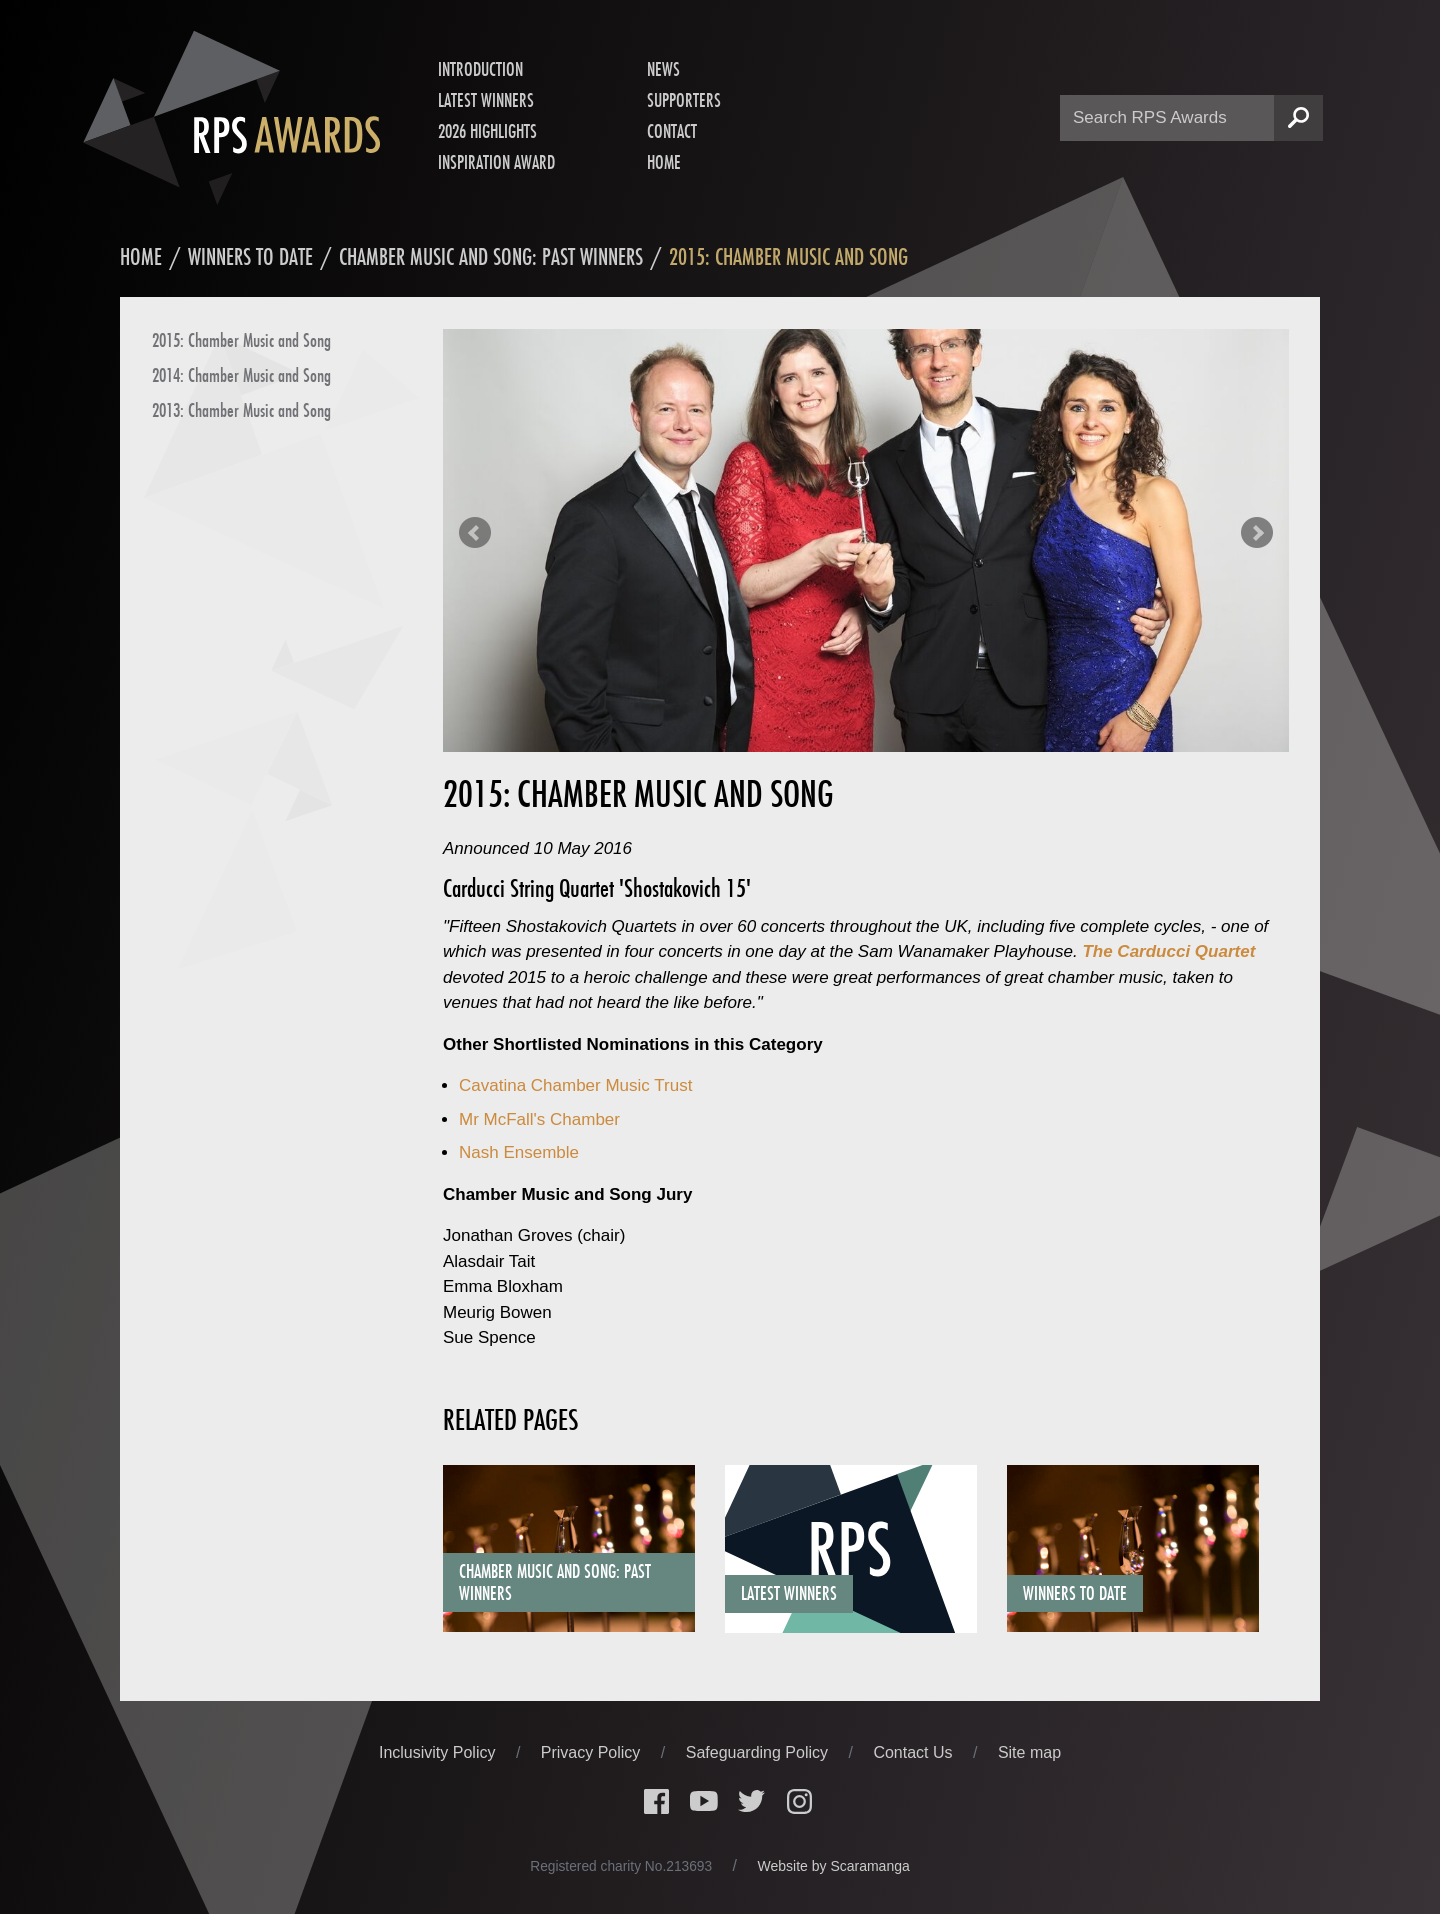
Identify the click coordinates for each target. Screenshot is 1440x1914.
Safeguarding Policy (759, 1752)
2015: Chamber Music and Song (241, 340)
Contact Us (915, 1752)
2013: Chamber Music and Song (241, 410)
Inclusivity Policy (439, 1752)
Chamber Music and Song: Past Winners (491, 256)
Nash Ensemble (519, 1152)
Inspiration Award (496, 162)
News (663, 69)
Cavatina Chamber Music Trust (575, 1085)
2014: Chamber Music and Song (241, 375)
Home (664, 162)
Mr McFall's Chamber (539, 1119)
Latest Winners (486, 100)
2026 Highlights (487, 131)
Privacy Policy (593, 1752)
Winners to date (250, 256)
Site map (1029, 1752)
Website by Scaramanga (834, 1866)
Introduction (480, 69)
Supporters (684, 100)
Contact (672, 131)
